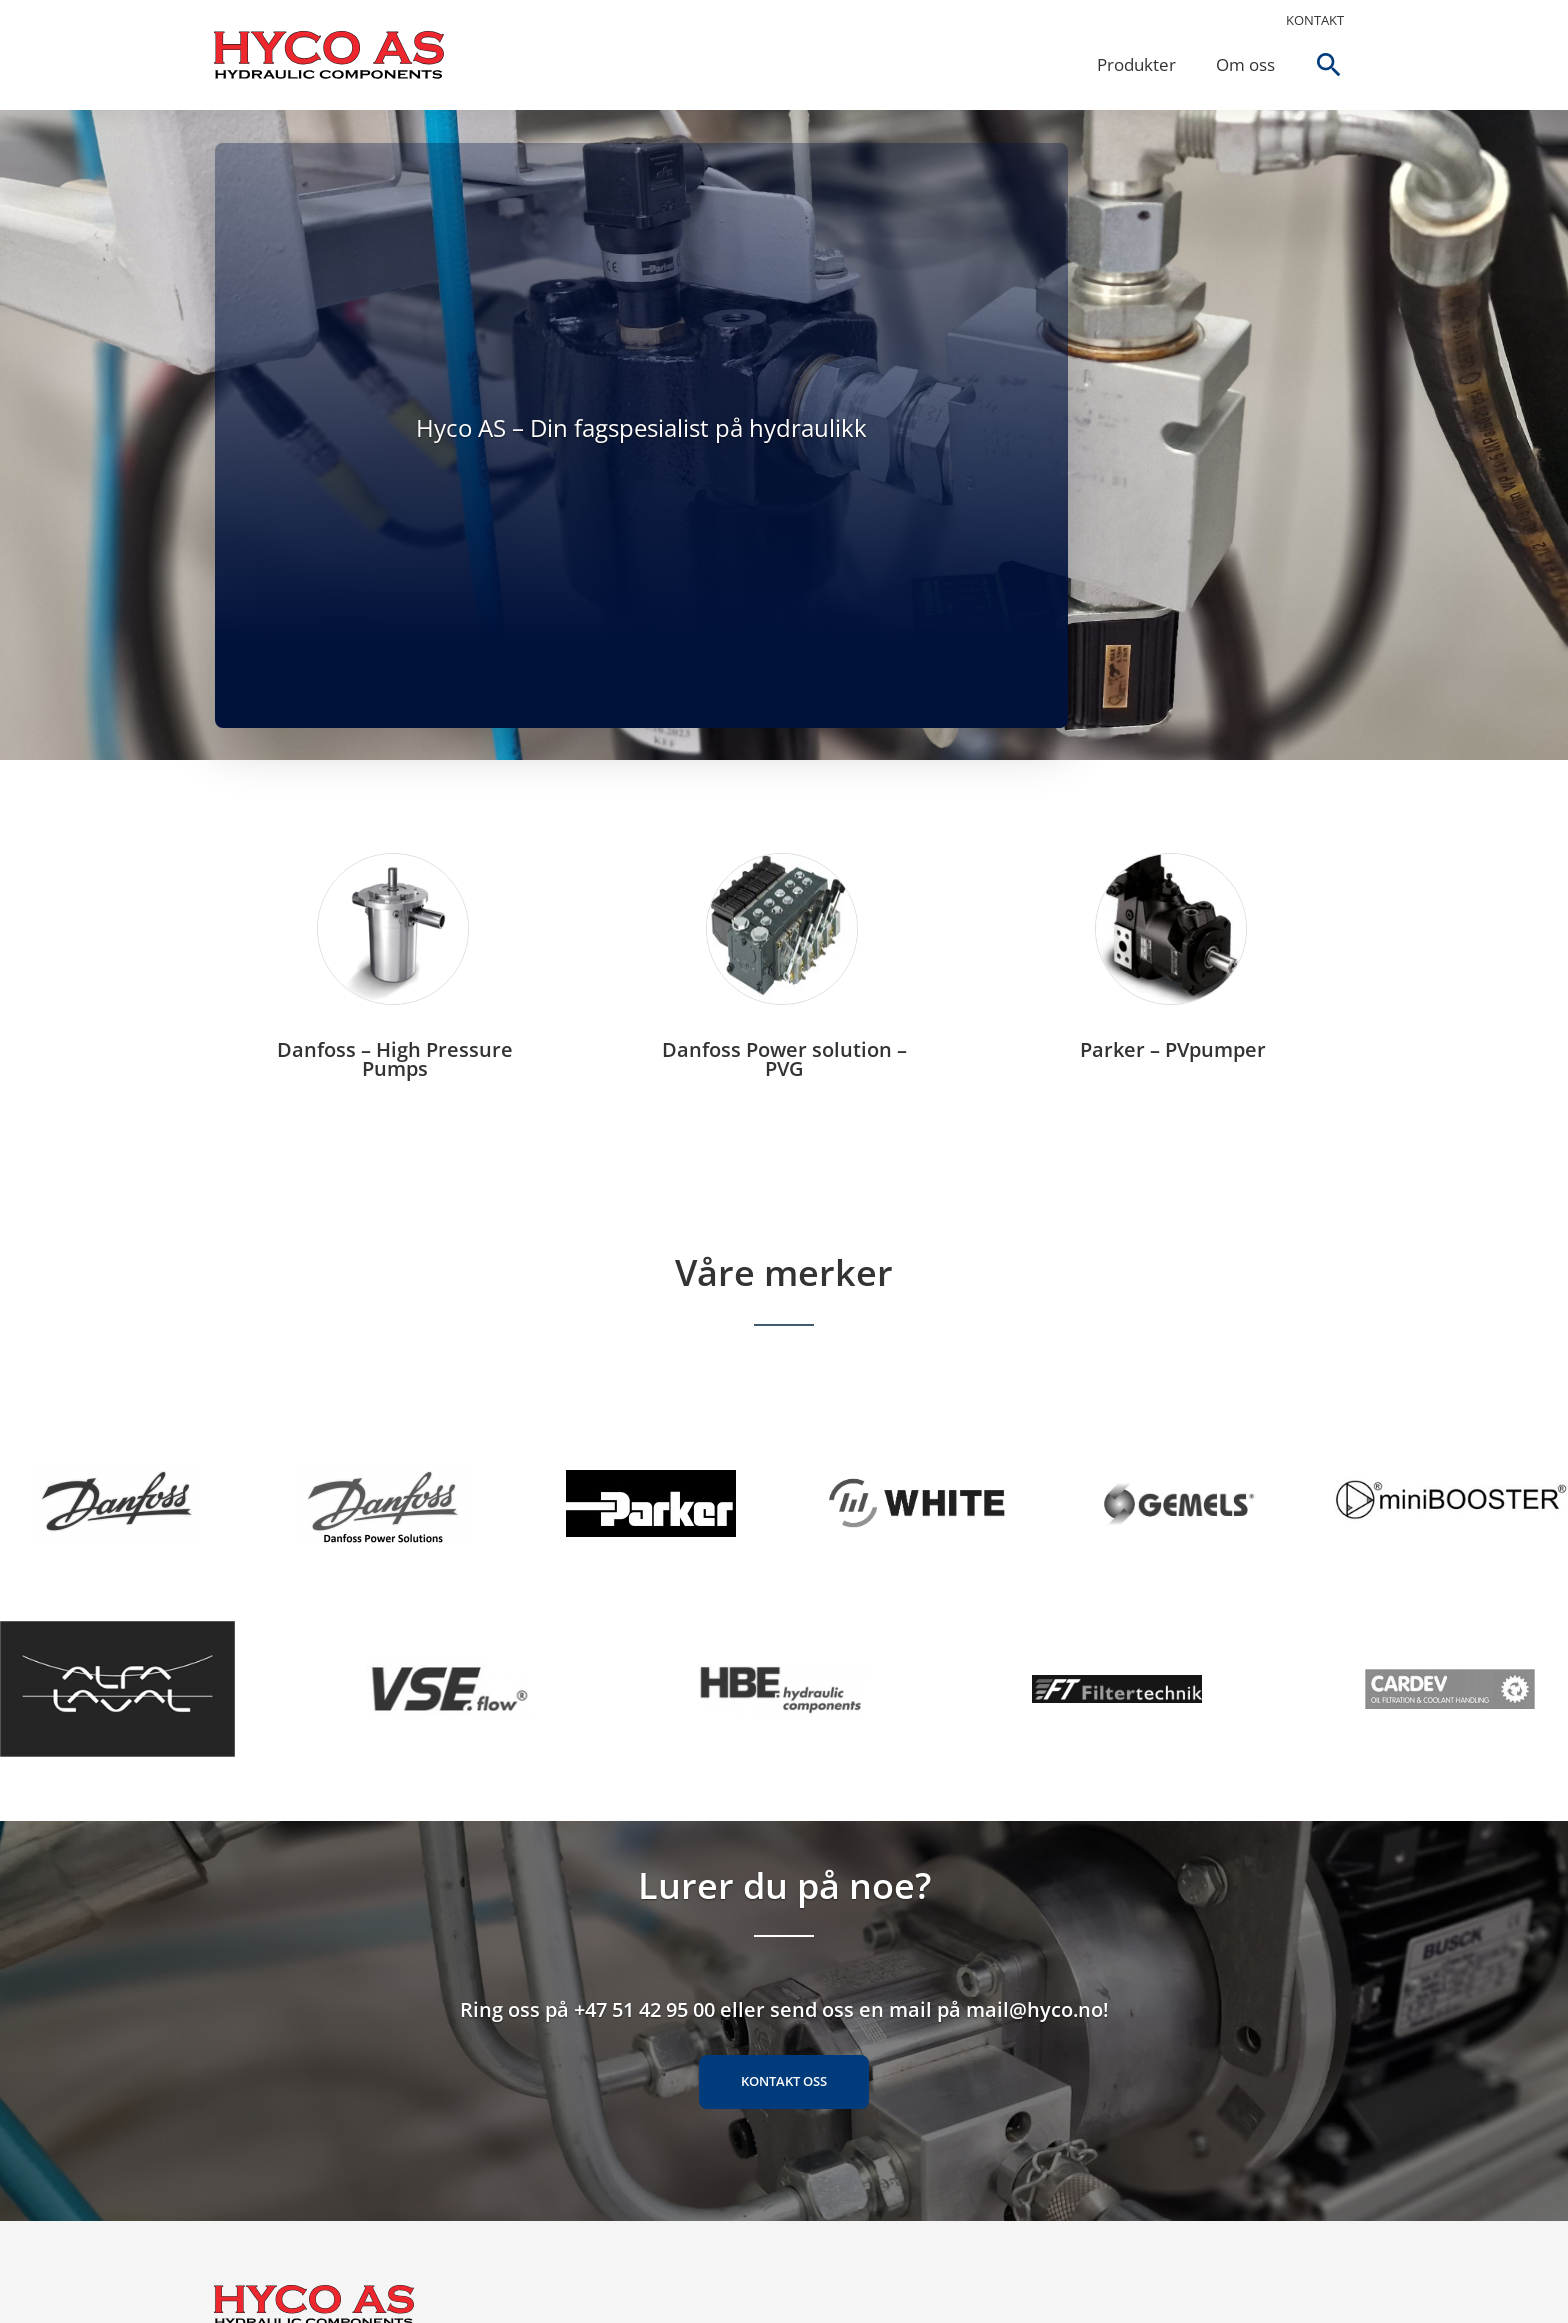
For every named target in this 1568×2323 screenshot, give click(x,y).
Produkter (1135, 64)
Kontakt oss (784, 2086)
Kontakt (1315, 20)
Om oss (1244, 64)
